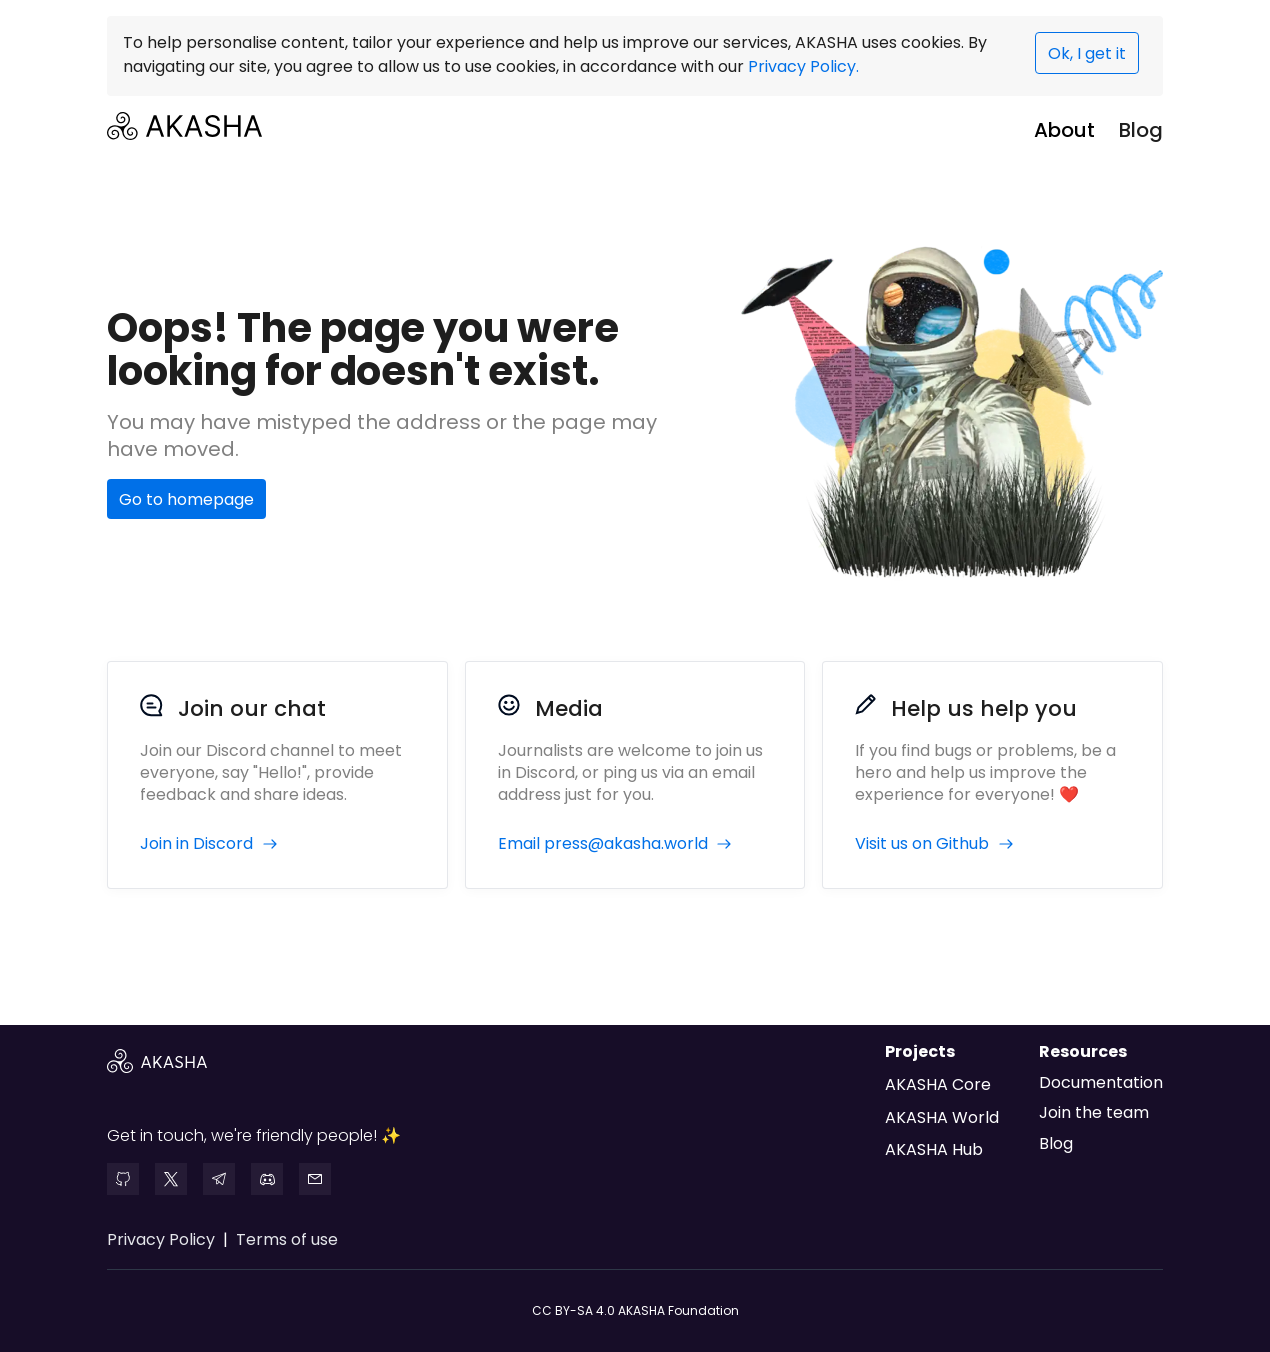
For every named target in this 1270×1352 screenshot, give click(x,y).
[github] (123, 1179)
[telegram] (219, 1179)
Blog (1141, 130)
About (1064, 130)
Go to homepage (186, 499)
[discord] (267, 1179)
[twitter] (171, 1179)
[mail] (315, 1179)
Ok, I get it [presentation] (1087, 53)
